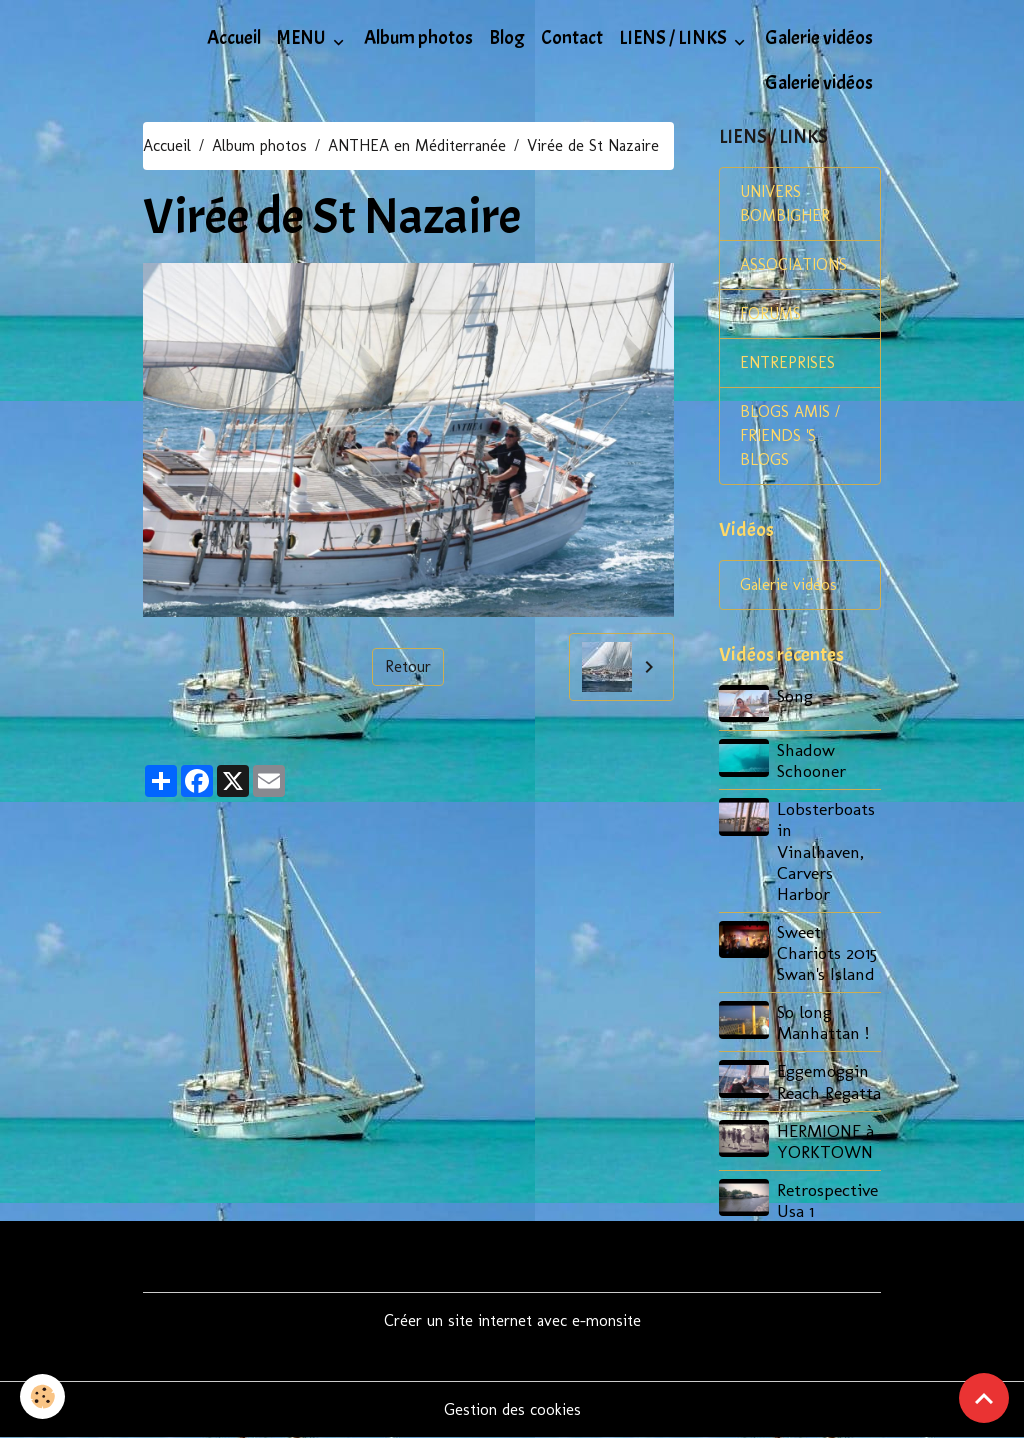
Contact (572, 38)
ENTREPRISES (787, 362)
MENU (303, 38)
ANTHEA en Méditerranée (417, 145)
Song (795, 695)
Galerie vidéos (819, 38)
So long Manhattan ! (823, 1022)
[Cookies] (42, 1396)
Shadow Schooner (811, 760)
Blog (507, 38)
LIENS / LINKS (674, 38)
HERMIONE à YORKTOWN (825, 1141)
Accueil (234, 38)
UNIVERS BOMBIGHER (785, 203)
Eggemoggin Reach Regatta (829, 1081)
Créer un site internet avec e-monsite (512, 1320)
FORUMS (770, 313)
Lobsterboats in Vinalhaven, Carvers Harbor (826, 850)
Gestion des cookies (512, 1409)
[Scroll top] (984, 1398)
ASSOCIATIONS (793, 264)
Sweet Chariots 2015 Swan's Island (827, 952)
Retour (408, 666)
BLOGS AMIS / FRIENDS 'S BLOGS (790, 435)
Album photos (418, 38)
